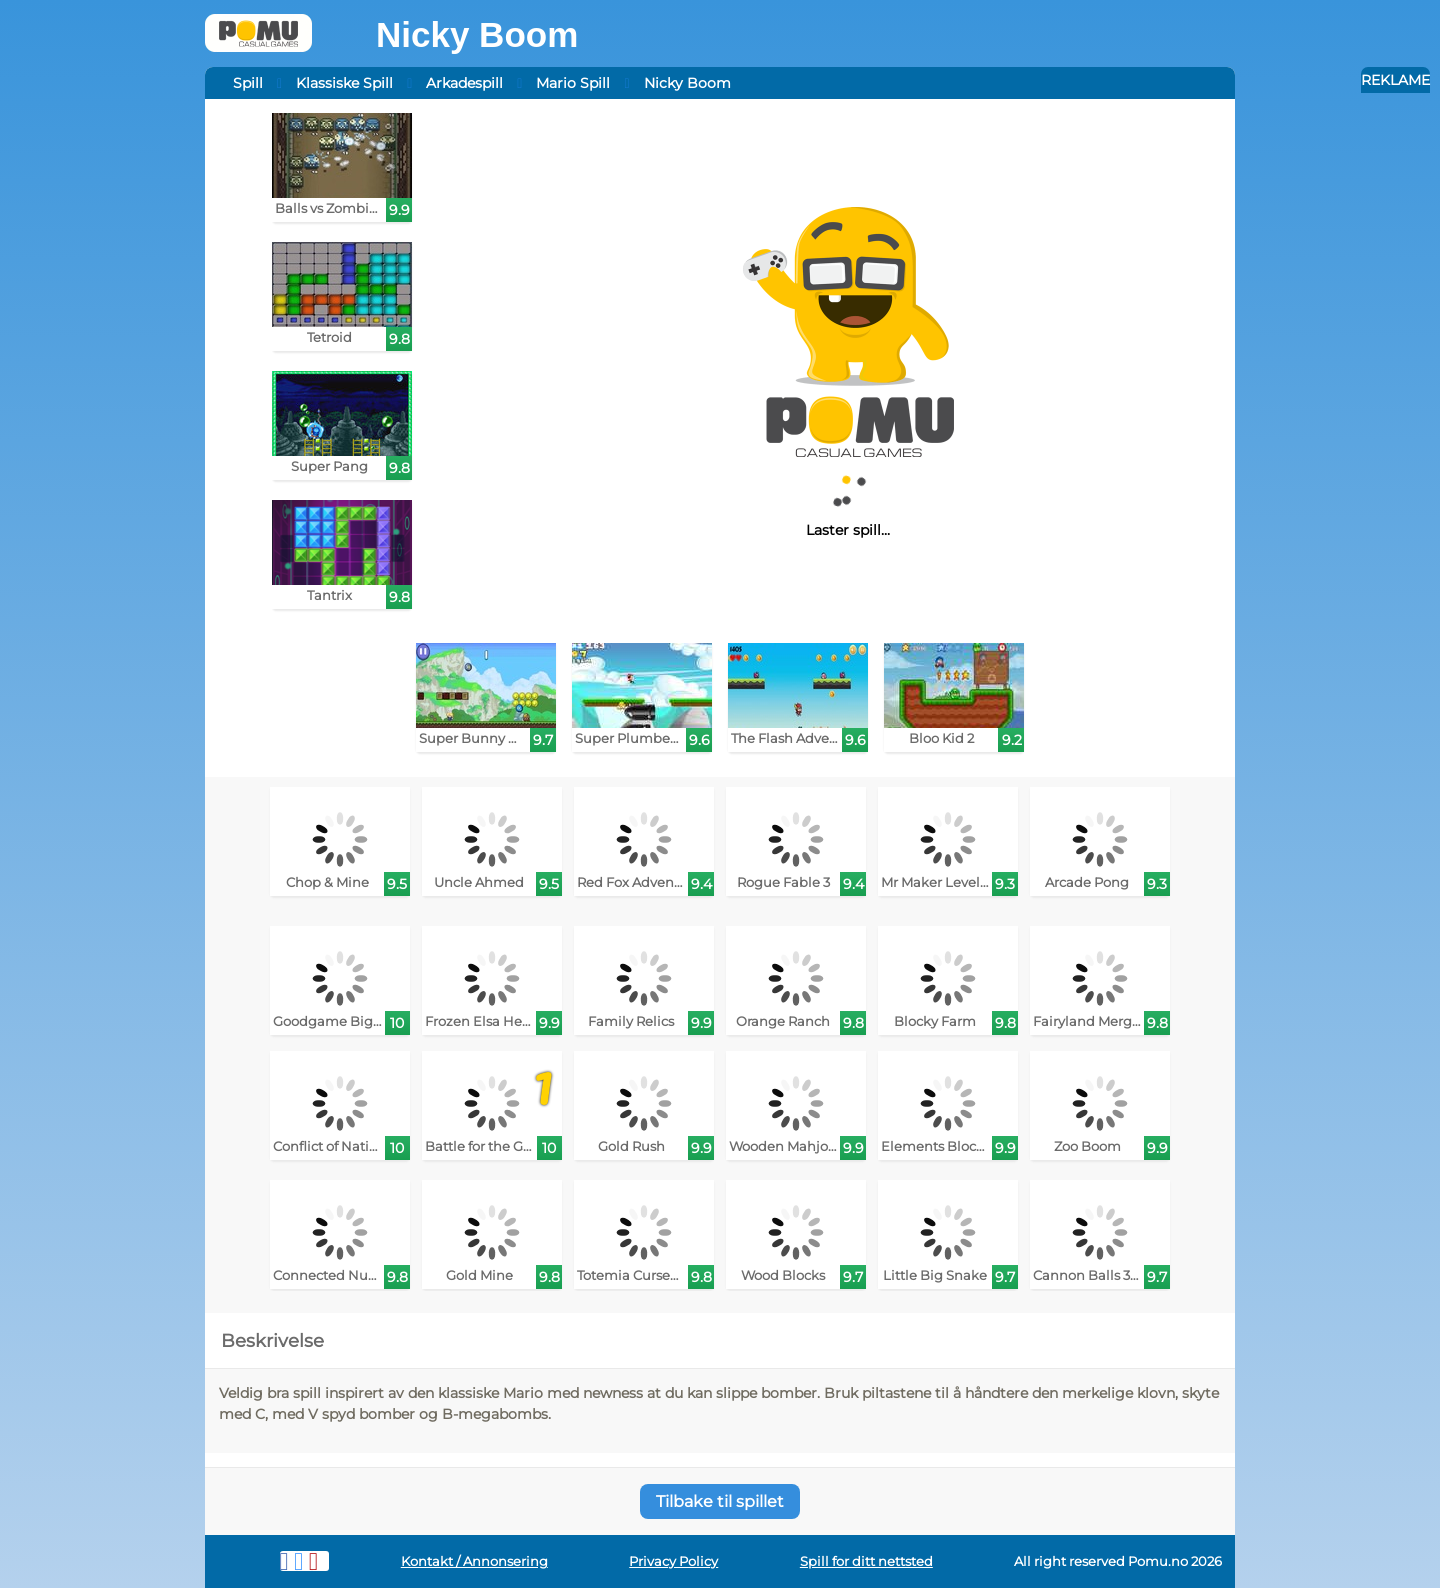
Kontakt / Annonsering (474, 1561)
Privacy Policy (673, 1561)
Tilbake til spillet (720, 1501)
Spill (248, 83)
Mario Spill (573, 83)
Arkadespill (464, 83)
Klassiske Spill (344, 83)
